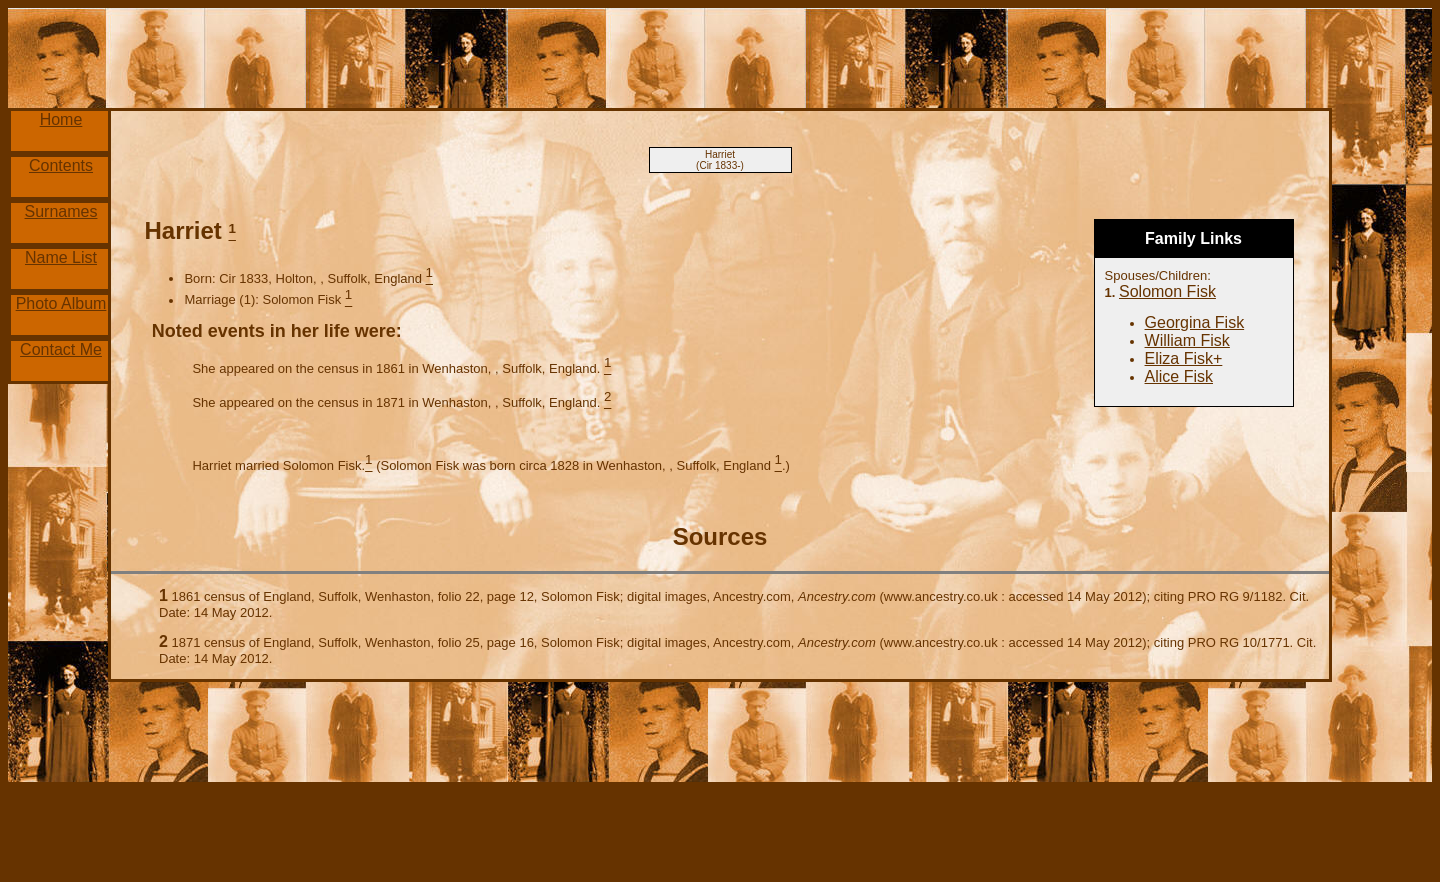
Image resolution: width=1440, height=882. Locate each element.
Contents (61, 165)
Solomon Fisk (1167, 291)
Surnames (61, 211)
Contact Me (61, 349)
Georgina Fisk (1195, 322)
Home (61, 119)
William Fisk (1187, 340)
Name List (61, 257)
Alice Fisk (1179, 376)
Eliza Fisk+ (1184, 358)
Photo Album (61, 303)
